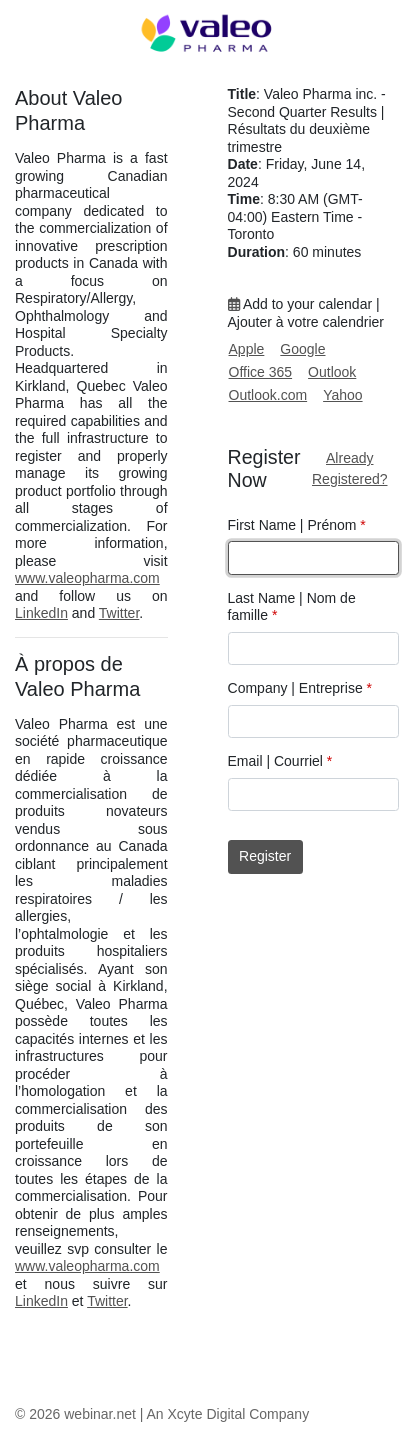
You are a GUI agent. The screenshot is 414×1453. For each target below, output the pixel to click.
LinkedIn (41, 613)
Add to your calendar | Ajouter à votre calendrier (306, 313)
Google (302, 349)
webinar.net (100, 1414)
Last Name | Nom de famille (292, 607)
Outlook (332, 372)
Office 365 (261, 372)
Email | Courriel (280, 761)
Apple (247, 349)
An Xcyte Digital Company (228, 1414)
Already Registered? (350, 468)
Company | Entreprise (300, 688)
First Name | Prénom (297, 525)
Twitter (119, 613)
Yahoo (342, 395)
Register (265, 856)
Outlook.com (268, 395)
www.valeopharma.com (87, 578)
